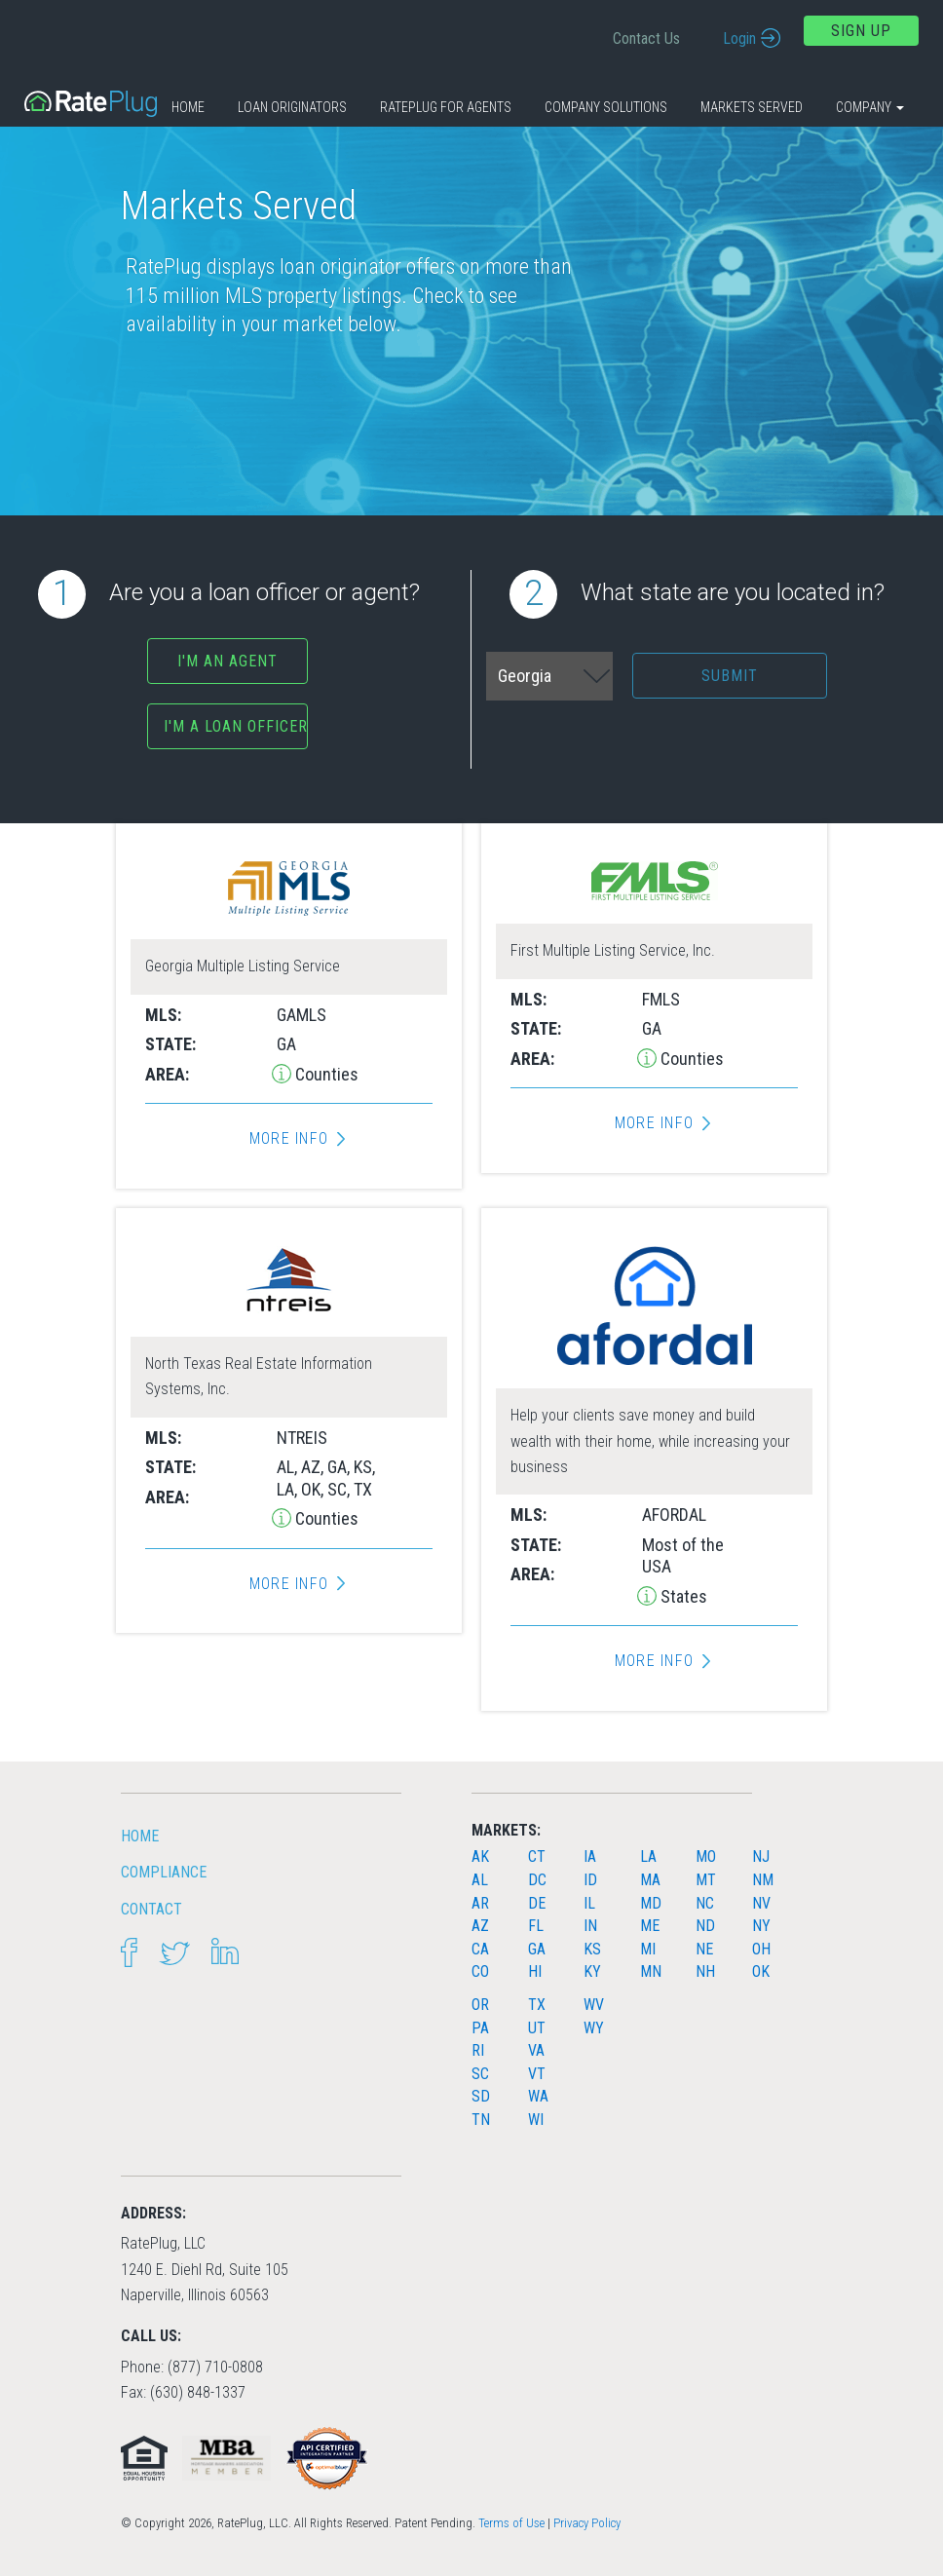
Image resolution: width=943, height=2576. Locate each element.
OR (480, 2004)
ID (590, 1880)
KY (592, 1971)
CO (480, 1971)
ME (650, 1925)
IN (590, 1925)
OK (761, 1971)
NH (705, 1971)
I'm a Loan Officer (236, 726)
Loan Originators (292, 107)
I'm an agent (227, 661)
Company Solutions (606, 107)
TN (481, 2119)
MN (650, 1971)
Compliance (164, 1872)
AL (480, 1880)
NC (705, 1903)
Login (739, 38)
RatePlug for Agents (445, 107)
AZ (480, 1925)
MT (706, 1880)
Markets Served (751, 107)
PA (480, 2028)
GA (537, 1949)
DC (537, 1880)
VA (536, 2050)
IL (589, 1903)
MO (706, 1856)
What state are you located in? (697, 594)
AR (480, 1903)
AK (480, 1856)
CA (480, 1949)
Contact (151, 1909)
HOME (140, 1836)
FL (536, 1925)
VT (537, 2074)
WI (536, 2119)
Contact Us (646, 38)
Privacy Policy (587, 2523)
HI (535, 1971)
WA (538, 2096)
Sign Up (861, 30)
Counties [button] (324, 1074)
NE (704, 1949)
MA (650, 1880)
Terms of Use (511, 2523)
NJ (761, 1856)
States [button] (682, 1596)
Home (188, 107)
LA (648, 1856)
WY (594, 2028)
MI (648, 1949)
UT (537, 2028)
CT (537, 1856)
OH (761, 1949)
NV (761, 1903)
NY (761, 1925)
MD (650, 1903)
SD (481, 2096)
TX (537, 2004)
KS (592, 1949)
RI (478, 2050)
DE (537, 1903)
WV (594, 2004)
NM (762, 1880)
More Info (288, 1139)
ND (705, 1925)
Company (870, 107)
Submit (729, 675)
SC (480, 2074)
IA (590, 1856)
